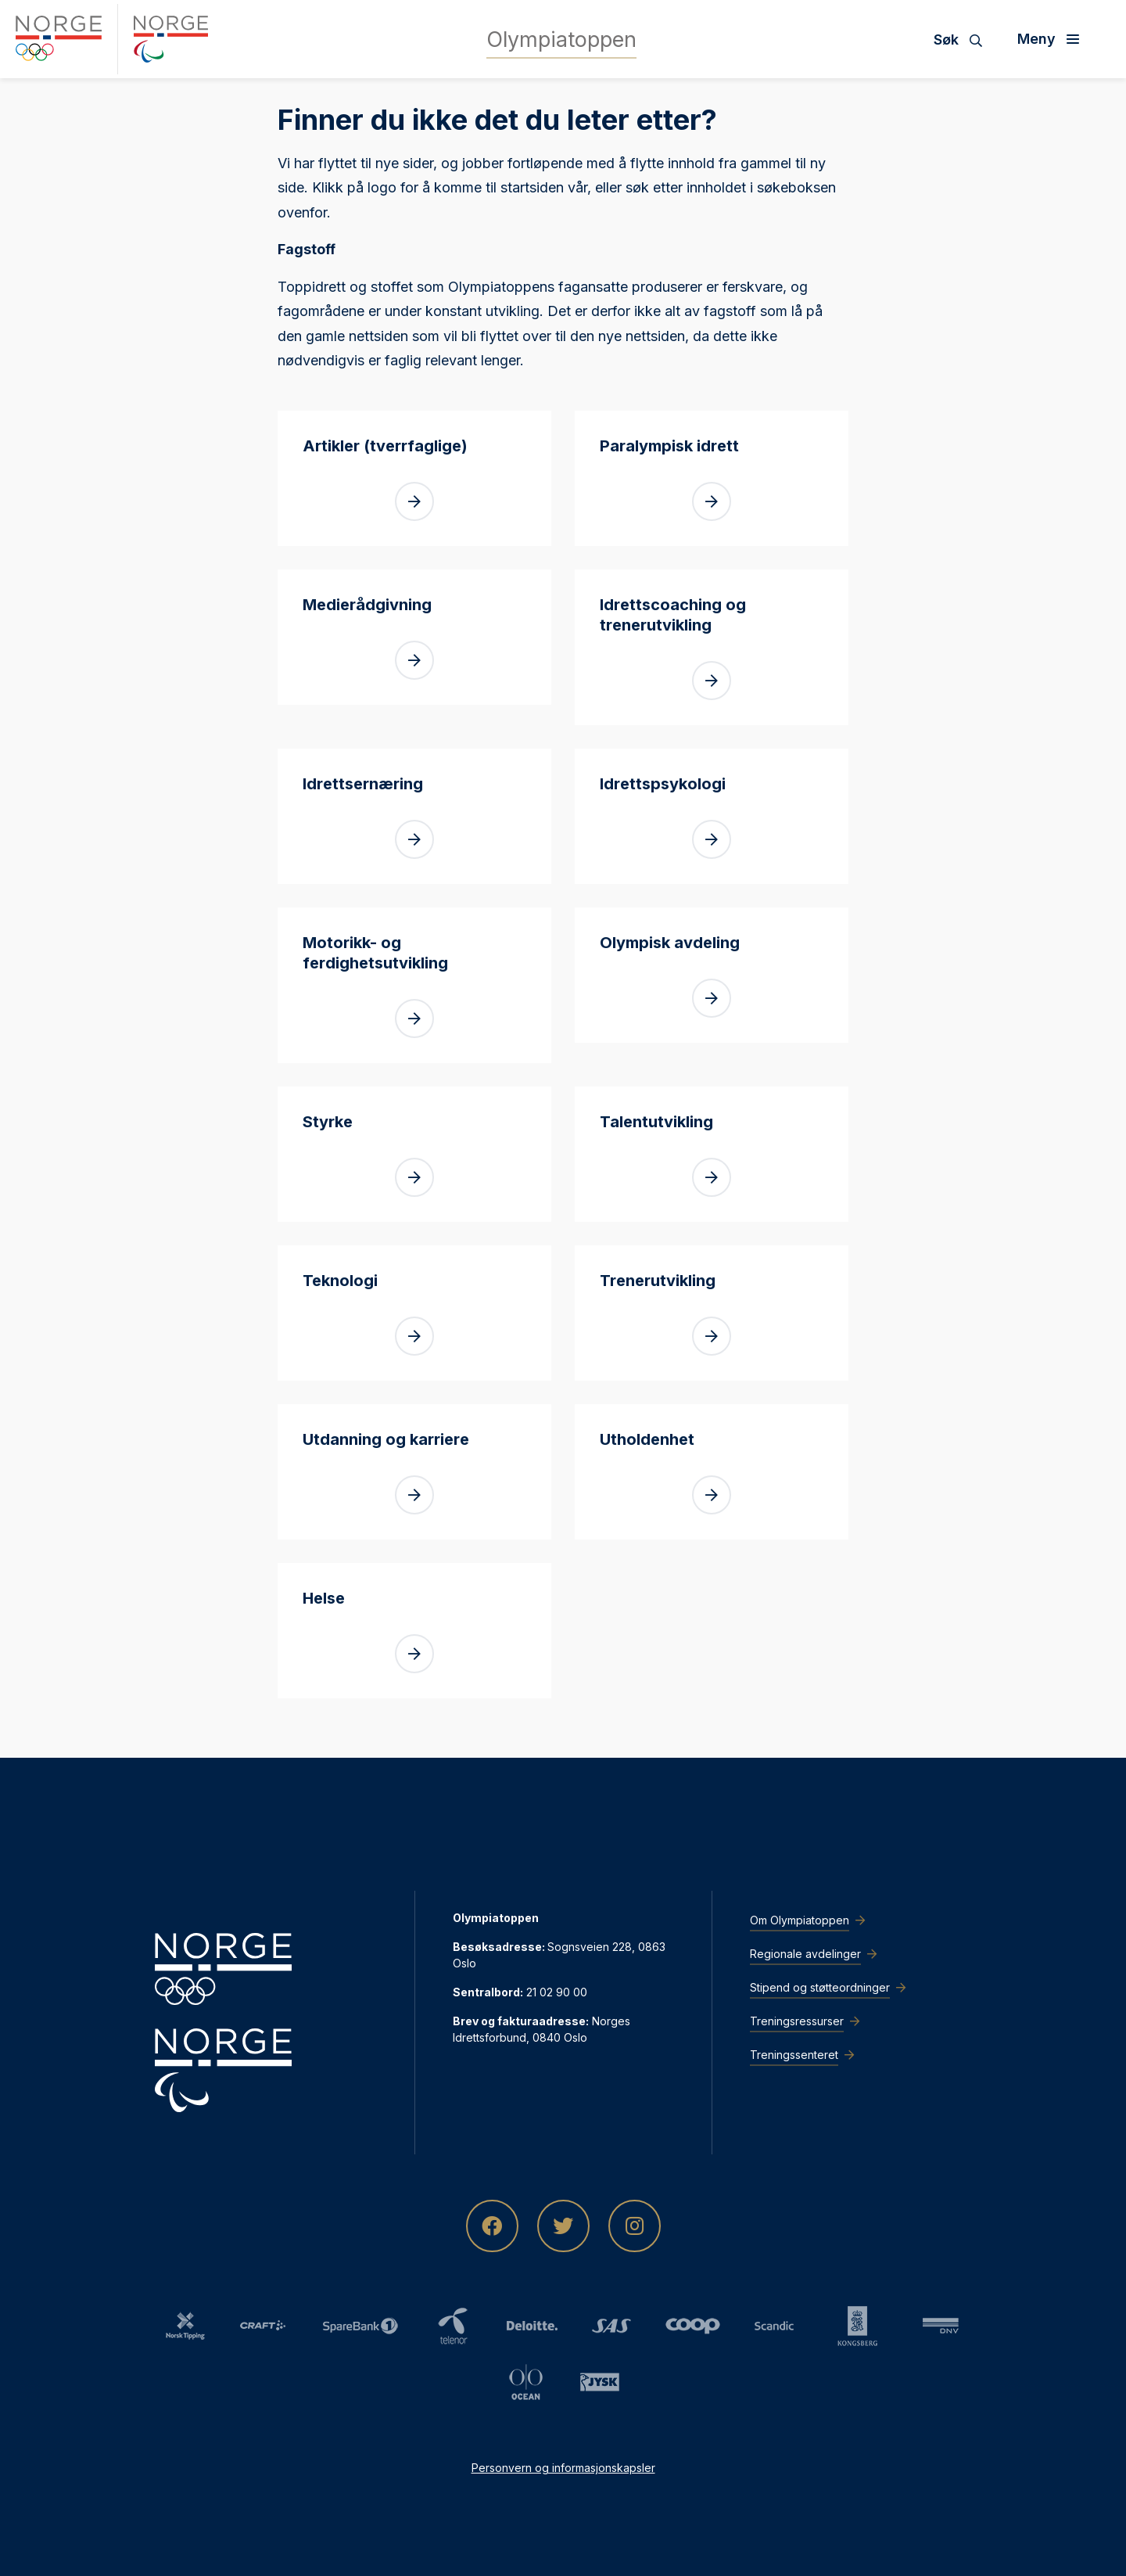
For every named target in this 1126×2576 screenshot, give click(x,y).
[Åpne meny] (1054, 39)
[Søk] (964, 39)
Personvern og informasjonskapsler (563, 2467)
